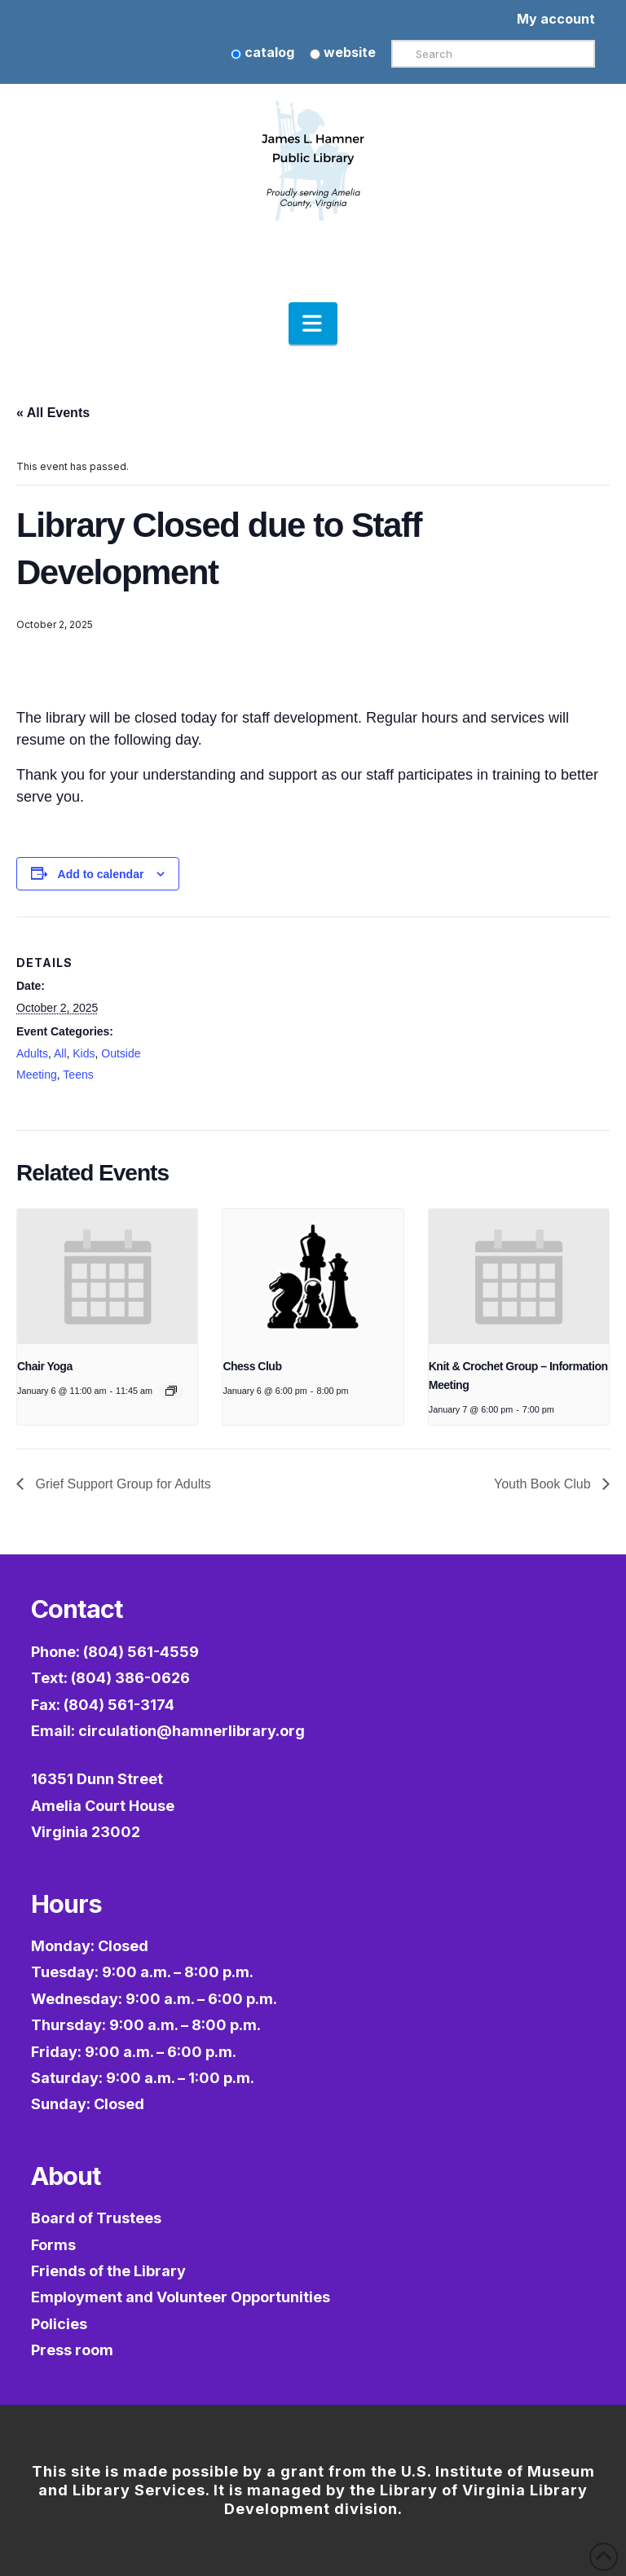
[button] (313, 323)
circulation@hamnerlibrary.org (191, 1730)
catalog (262, 52)
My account (556, 19)
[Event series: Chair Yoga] (171, 1391)
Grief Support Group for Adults (121, 1484)
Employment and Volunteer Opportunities (180, 2297)
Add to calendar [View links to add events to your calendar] (101, 874)
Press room (72, 2349)
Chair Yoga (45, 1366)
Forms (53, 2244)
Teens (78, 1074)
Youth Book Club (544, 1484)
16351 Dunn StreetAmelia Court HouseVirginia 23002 (102, 1805)
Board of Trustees (96, 2218)
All (60, 1053)
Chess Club (252, 1366)
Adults (32, 1053)
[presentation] (107, 1276)
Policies (59, 2323)
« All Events (53, 413)
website (343, 52)
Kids (84, 1053)
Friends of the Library (108, 2270)
